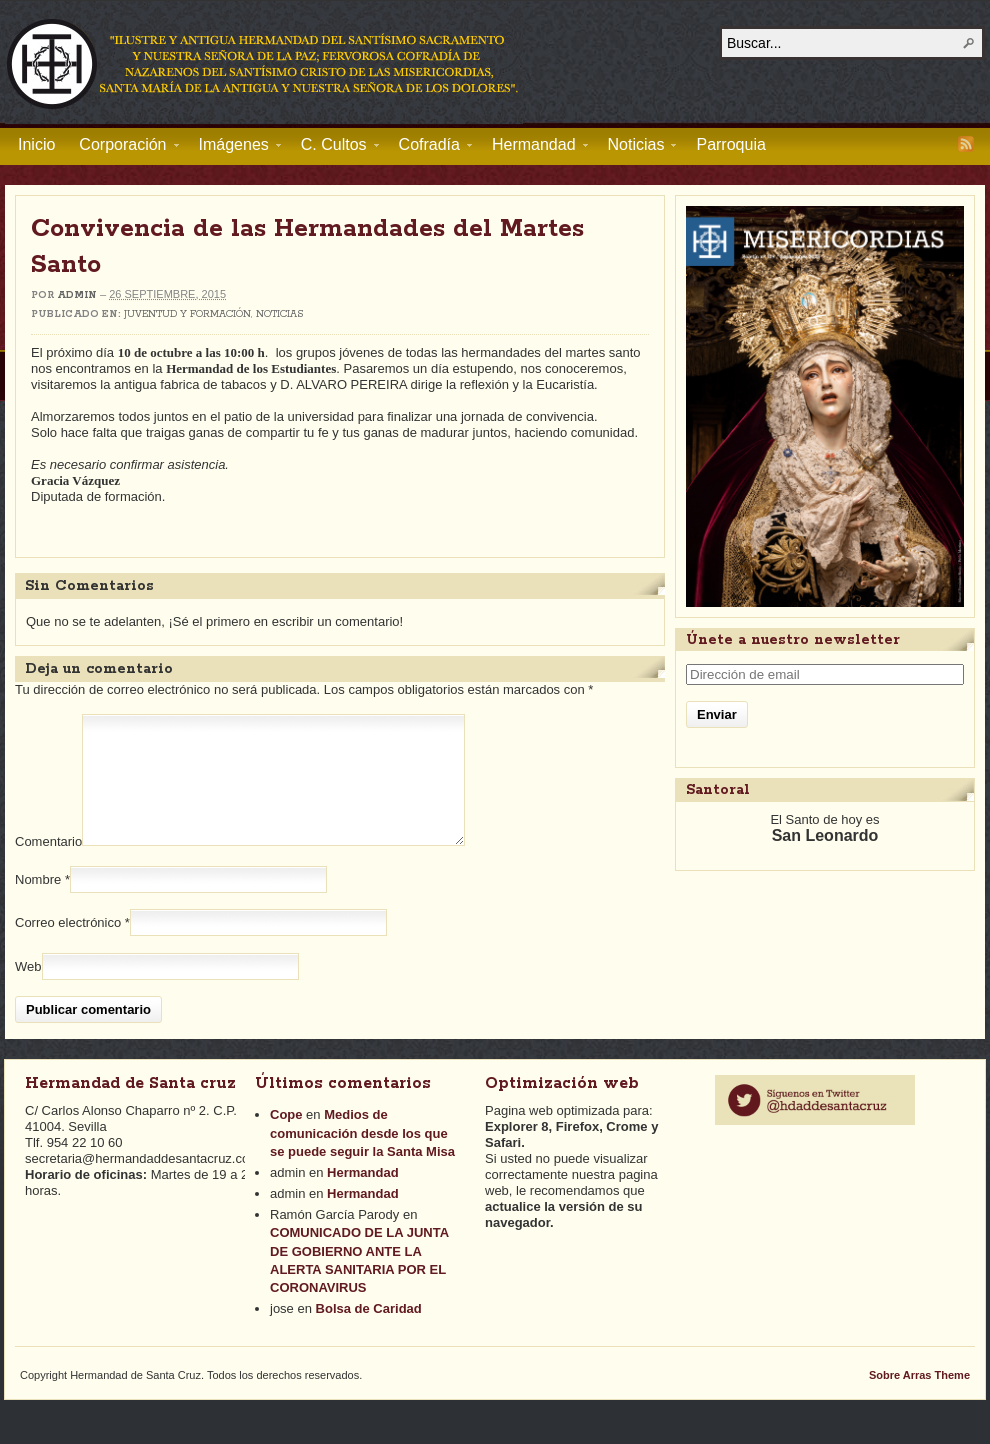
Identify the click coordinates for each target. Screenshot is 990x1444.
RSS (966, 144)
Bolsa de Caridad (369, 1332)
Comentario (48, 865)
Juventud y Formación (187, 314)
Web (28, 990)
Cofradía (429, 148)
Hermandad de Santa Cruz (264, 63)
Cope (286, 1138)
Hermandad (534, 148)
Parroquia (730, 144)
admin (77, 295)
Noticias (636, 148)
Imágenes (234, 148)
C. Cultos (334, 148)
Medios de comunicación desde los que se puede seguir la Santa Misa (362, 1156)
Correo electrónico (68, 946)
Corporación (122, 148)
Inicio (36, 144)
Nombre (38, 903)
